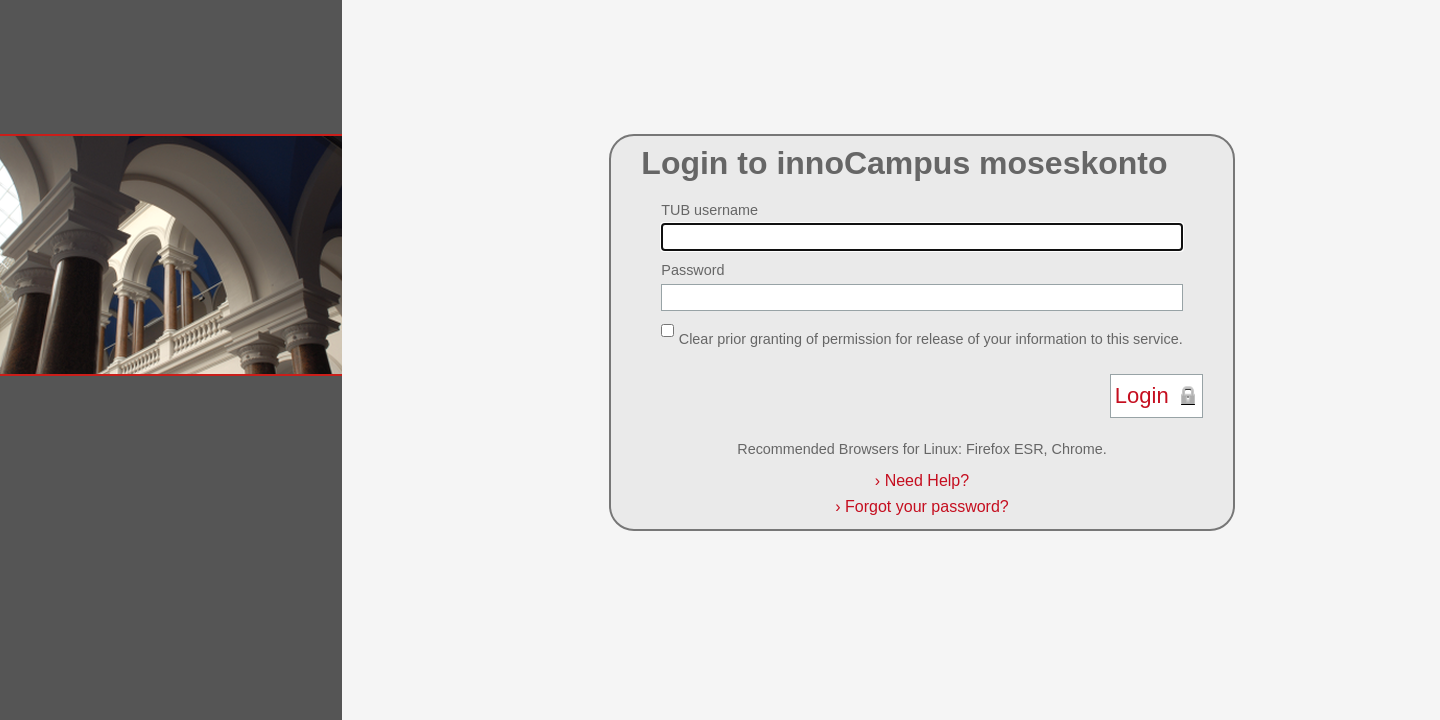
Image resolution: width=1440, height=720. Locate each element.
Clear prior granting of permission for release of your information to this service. (931, 338)
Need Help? (922, 480)
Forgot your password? (921, 506)
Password (692, 270)
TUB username (709, 210)
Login (1142, 395)
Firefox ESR (1005, 449)
